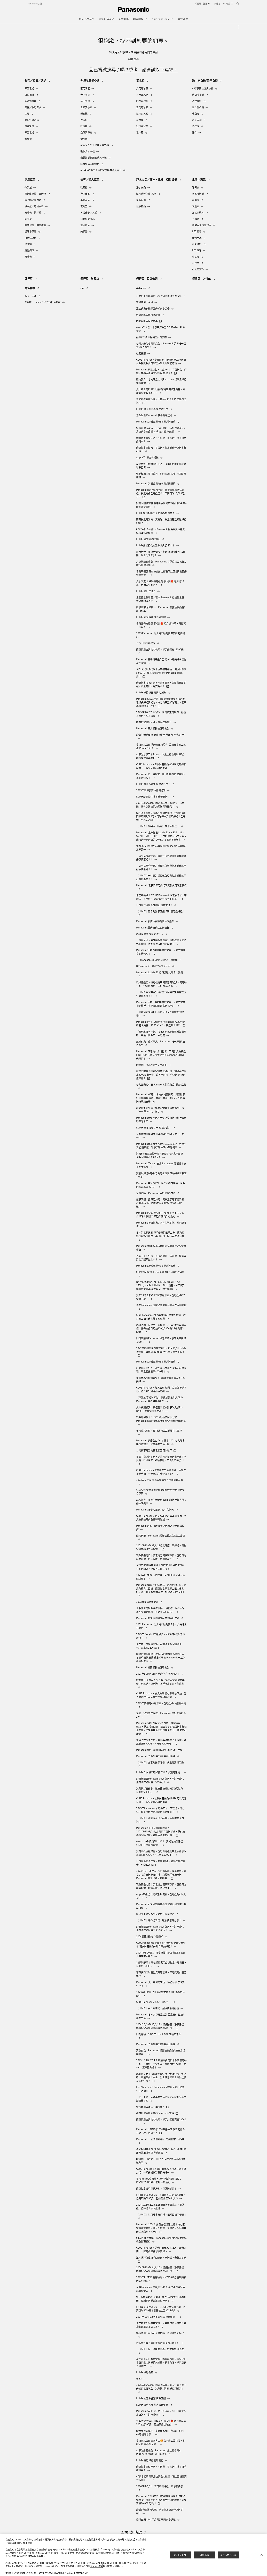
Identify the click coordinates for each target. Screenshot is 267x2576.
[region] (133, 2555)
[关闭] (261, 2554)
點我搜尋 (133, 59)
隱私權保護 (111, 2565)
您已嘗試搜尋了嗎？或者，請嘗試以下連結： (133, 69)
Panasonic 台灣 (35, 3)
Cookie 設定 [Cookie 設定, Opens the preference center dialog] (180, 2554)
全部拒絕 (204, 2554)
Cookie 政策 (96, 2565)
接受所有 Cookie (228, 2554)
